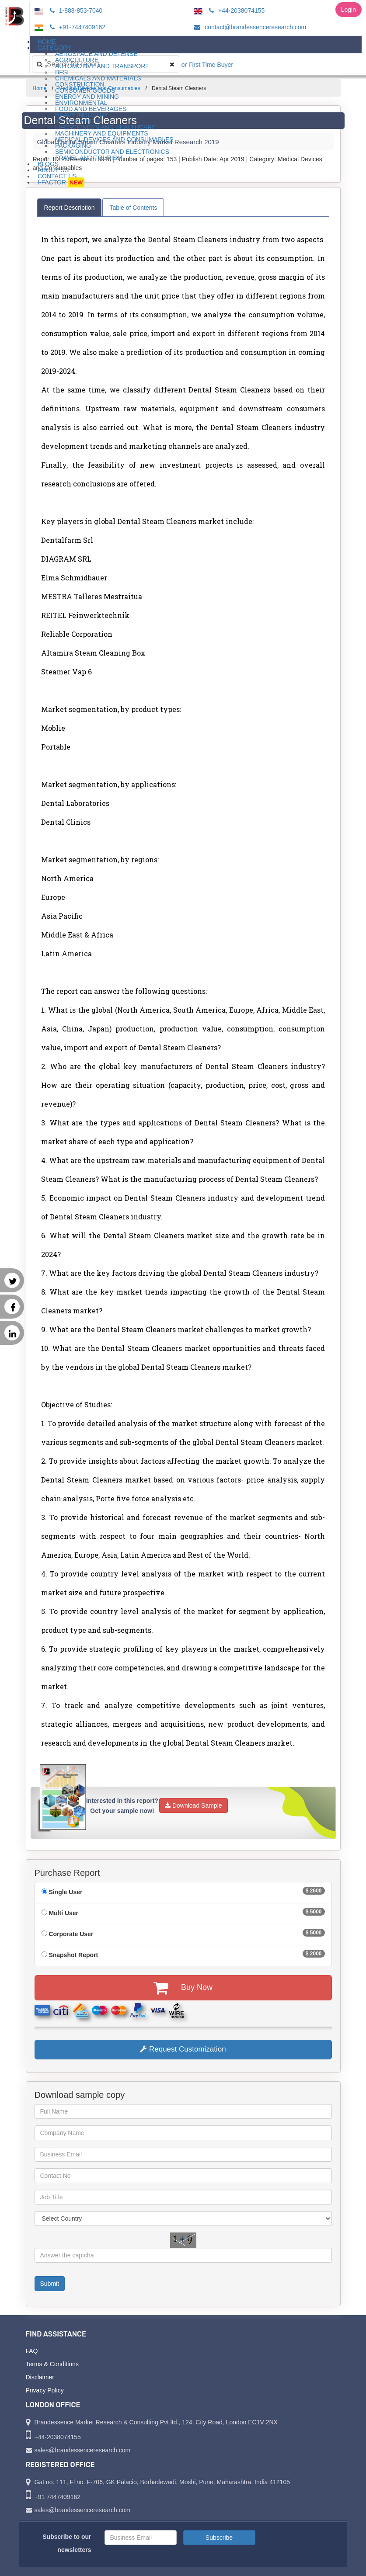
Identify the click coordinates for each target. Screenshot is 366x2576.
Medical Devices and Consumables (114, 139)
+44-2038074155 (235, 10)
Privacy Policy (45, 2390)
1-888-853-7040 (75, 10)
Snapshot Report (73, 1954)
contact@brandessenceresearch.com (249, 27)
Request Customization (183, 2049)
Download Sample (193, 1805)
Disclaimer (40, 2377)
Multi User (63, 1912)
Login (348, 9)
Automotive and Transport (102, 65)
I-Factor (61, 182)
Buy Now (183, 1988)
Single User (65, 1892)
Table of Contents (133, 207)
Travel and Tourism (88, 157)
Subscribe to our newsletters (66, 2543)
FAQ (32, 2350)
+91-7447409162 (76, 27)
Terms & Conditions (52, 2364)
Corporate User (71, 1933)
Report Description (69, 207)
